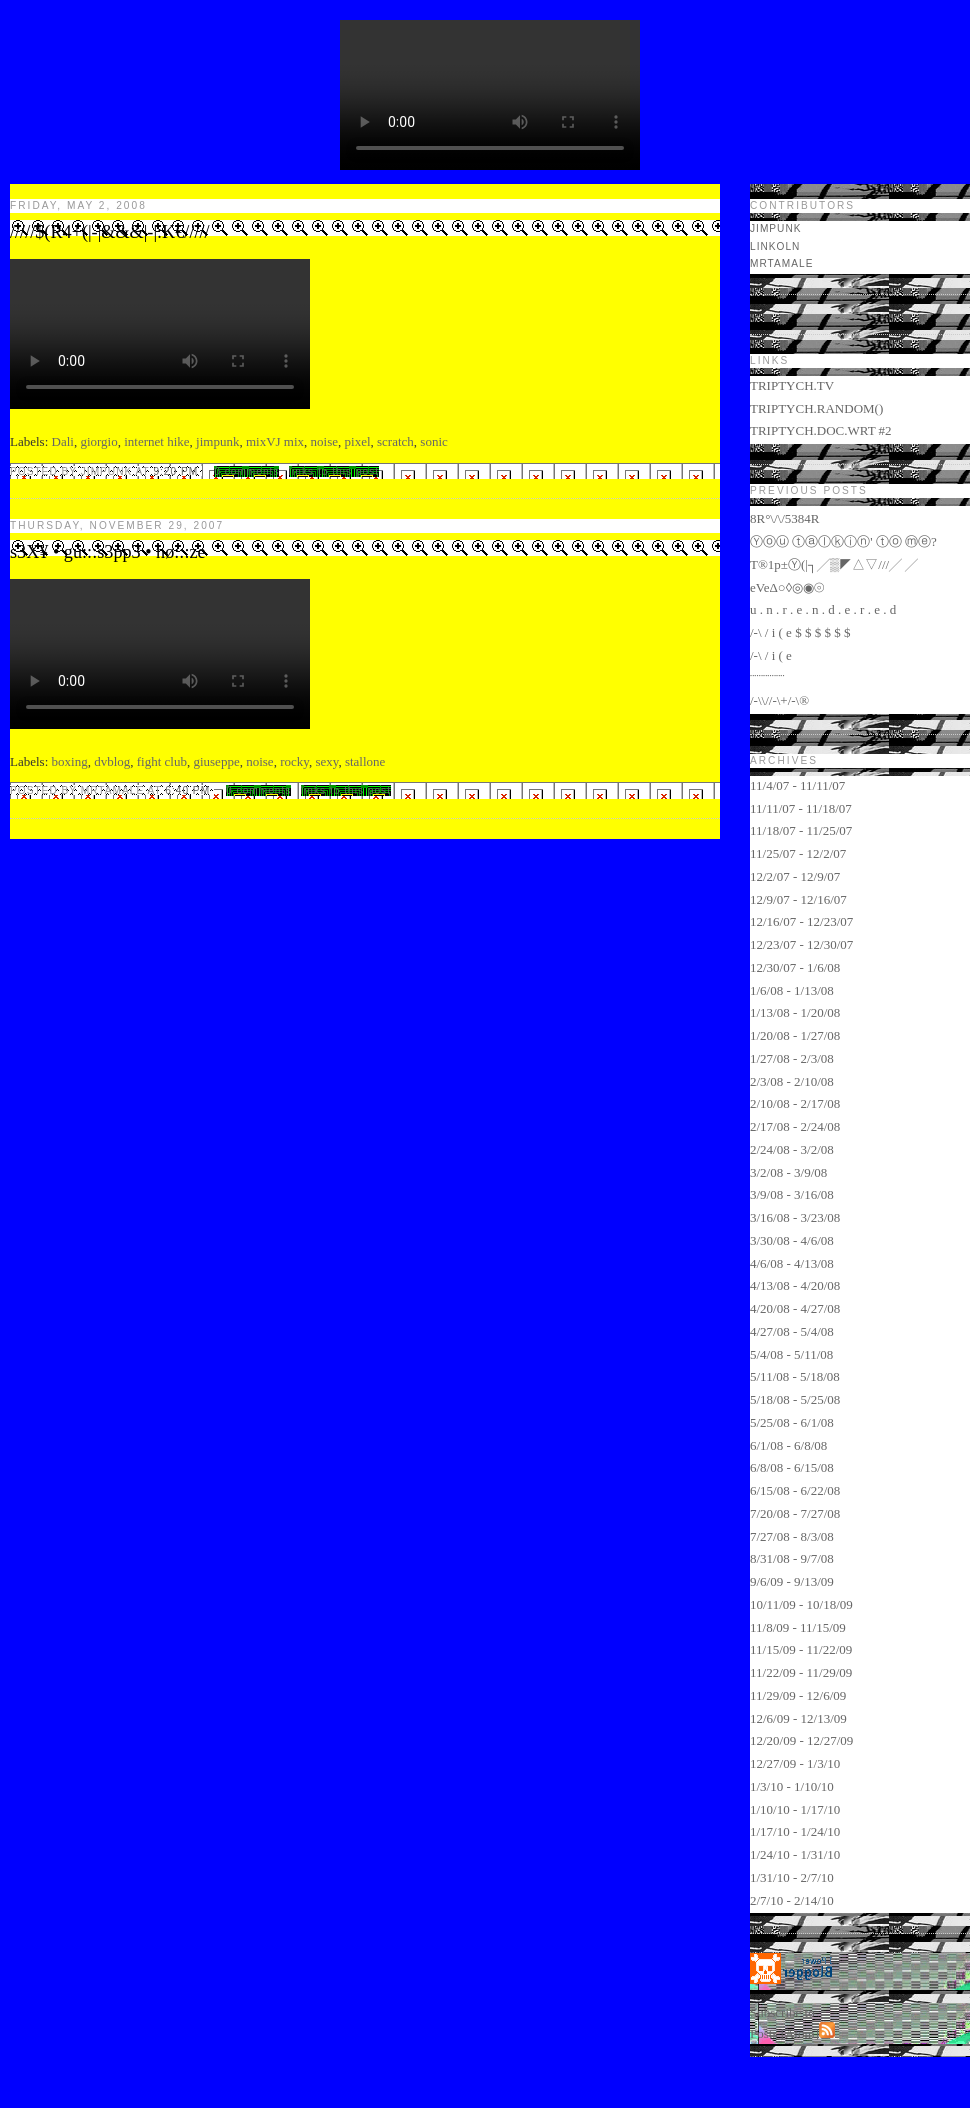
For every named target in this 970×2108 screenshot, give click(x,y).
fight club (162, 761)
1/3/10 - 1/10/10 (792, 1786)
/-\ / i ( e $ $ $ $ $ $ (800, 632)
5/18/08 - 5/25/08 (795, 1399)
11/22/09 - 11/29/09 (801, 1672)
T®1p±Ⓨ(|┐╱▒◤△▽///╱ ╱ (834, 564)
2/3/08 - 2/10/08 (792, 1081)
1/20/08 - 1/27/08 (795, 1035)
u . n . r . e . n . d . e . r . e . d (823, 609)
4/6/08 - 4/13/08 (792, 1263)
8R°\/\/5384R (785, 518)
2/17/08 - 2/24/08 (795, 1126)
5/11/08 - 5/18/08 (795, 1376)
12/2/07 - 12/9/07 (795, 876)
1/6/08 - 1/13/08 (792, 990)
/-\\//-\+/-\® (779, 700)
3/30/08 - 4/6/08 (792, 1240)
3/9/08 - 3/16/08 (792, 1194)
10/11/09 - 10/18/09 (801, 1604)
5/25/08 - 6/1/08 (792, 1422)
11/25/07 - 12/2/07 (798, 853)
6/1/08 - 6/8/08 (788, 1445)
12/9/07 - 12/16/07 (798, 899)
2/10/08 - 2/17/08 (795, 1103)
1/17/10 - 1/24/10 (795, 1831)
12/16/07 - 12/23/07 (801, 921)
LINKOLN (775, 246)
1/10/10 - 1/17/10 (795, 1809)
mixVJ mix (275, 441)
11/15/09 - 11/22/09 (801, 1649)
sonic (433, 441)
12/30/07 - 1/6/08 (795, 967)
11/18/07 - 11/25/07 (801, 830)
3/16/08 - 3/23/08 (795, 1217)
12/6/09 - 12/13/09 (798, 1718)
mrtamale (781, 263)
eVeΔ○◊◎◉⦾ (787, 587)
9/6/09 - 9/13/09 (792, 1581)
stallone (365, 761)
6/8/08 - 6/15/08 (792, 1467)
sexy (326, 761)
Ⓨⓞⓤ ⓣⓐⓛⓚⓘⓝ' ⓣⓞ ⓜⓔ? (843, 541)
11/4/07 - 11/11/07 (797, 785)
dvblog (112, 761)
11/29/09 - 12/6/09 (798, 1695)
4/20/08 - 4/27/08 (795, 1308)
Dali (63, 441)
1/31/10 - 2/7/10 (792, 1877)
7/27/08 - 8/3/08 (792, 1536)
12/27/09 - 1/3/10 (795, 1763)
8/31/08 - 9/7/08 (792, 1558)
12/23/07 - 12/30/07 (801, 944)
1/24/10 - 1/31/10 (795, 1854)
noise (324, 441)
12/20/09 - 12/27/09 (801, 1740)
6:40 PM (189, 790)
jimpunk (217, 441)
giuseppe (216, 761)
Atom (800, 2033)
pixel (358, 441)
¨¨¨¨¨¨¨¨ (767, 678)
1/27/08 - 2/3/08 (792, 1058)
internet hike (156, 441)
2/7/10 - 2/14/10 (792, 1900)
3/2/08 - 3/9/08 (788, 1172)
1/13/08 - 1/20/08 (795, 1012)
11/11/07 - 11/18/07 (801, 808)
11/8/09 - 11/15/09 (798, 1627)
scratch (395, 441)
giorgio (98, 441)
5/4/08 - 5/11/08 (791, 1354)
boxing (70, 761)
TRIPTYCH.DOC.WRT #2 (821, 430)
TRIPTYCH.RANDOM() (816, 408)
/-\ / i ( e (771, 655)
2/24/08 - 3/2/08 (792, 1149)
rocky (294, 761)
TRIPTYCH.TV (792, 385)
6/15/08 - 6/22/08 (795, 1490)
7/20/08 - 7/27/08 (795, 1513)
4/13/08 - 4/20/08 (795, 1285)
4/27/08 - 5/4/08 (792, 1331)
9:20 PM (177, 471)
